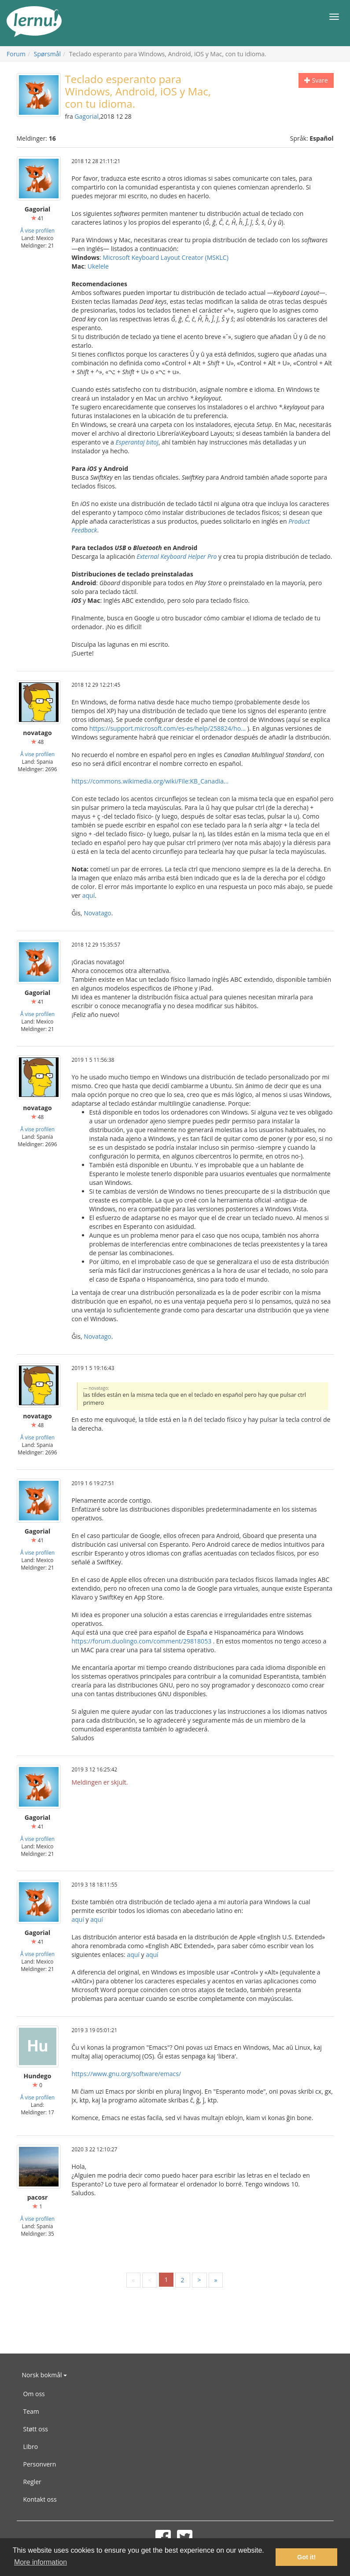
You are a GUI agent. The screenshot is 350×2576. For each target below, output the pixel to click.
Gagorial (86, 116)
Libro (30, 2446)
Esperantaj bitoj (137, 442)
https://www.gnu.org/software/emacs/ (126, 2074)
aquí (88, 895)
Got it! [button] (306, 2557)
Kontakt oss (40, 2499)
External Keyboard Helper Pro (176, 556)
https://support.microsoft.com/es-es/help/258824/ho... (167, 728)
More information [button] (40, 2562)
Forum (16, 54)
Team (31, 2411)
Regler (32, 2482)
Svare (316, 80)
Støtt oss (35, 2429)
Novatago (97, 913)
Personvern (39, 2464)
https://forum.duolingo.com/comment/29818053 (142, 1641)
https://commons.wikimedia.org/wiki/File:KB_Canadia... (150, 781)
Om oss (34, 2394)
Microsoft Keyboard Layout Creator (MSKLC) (165, 257)
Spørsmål (47, 54)
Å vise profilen (37, 230)
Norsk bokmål (44, 2375)
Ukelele (98, 266)
